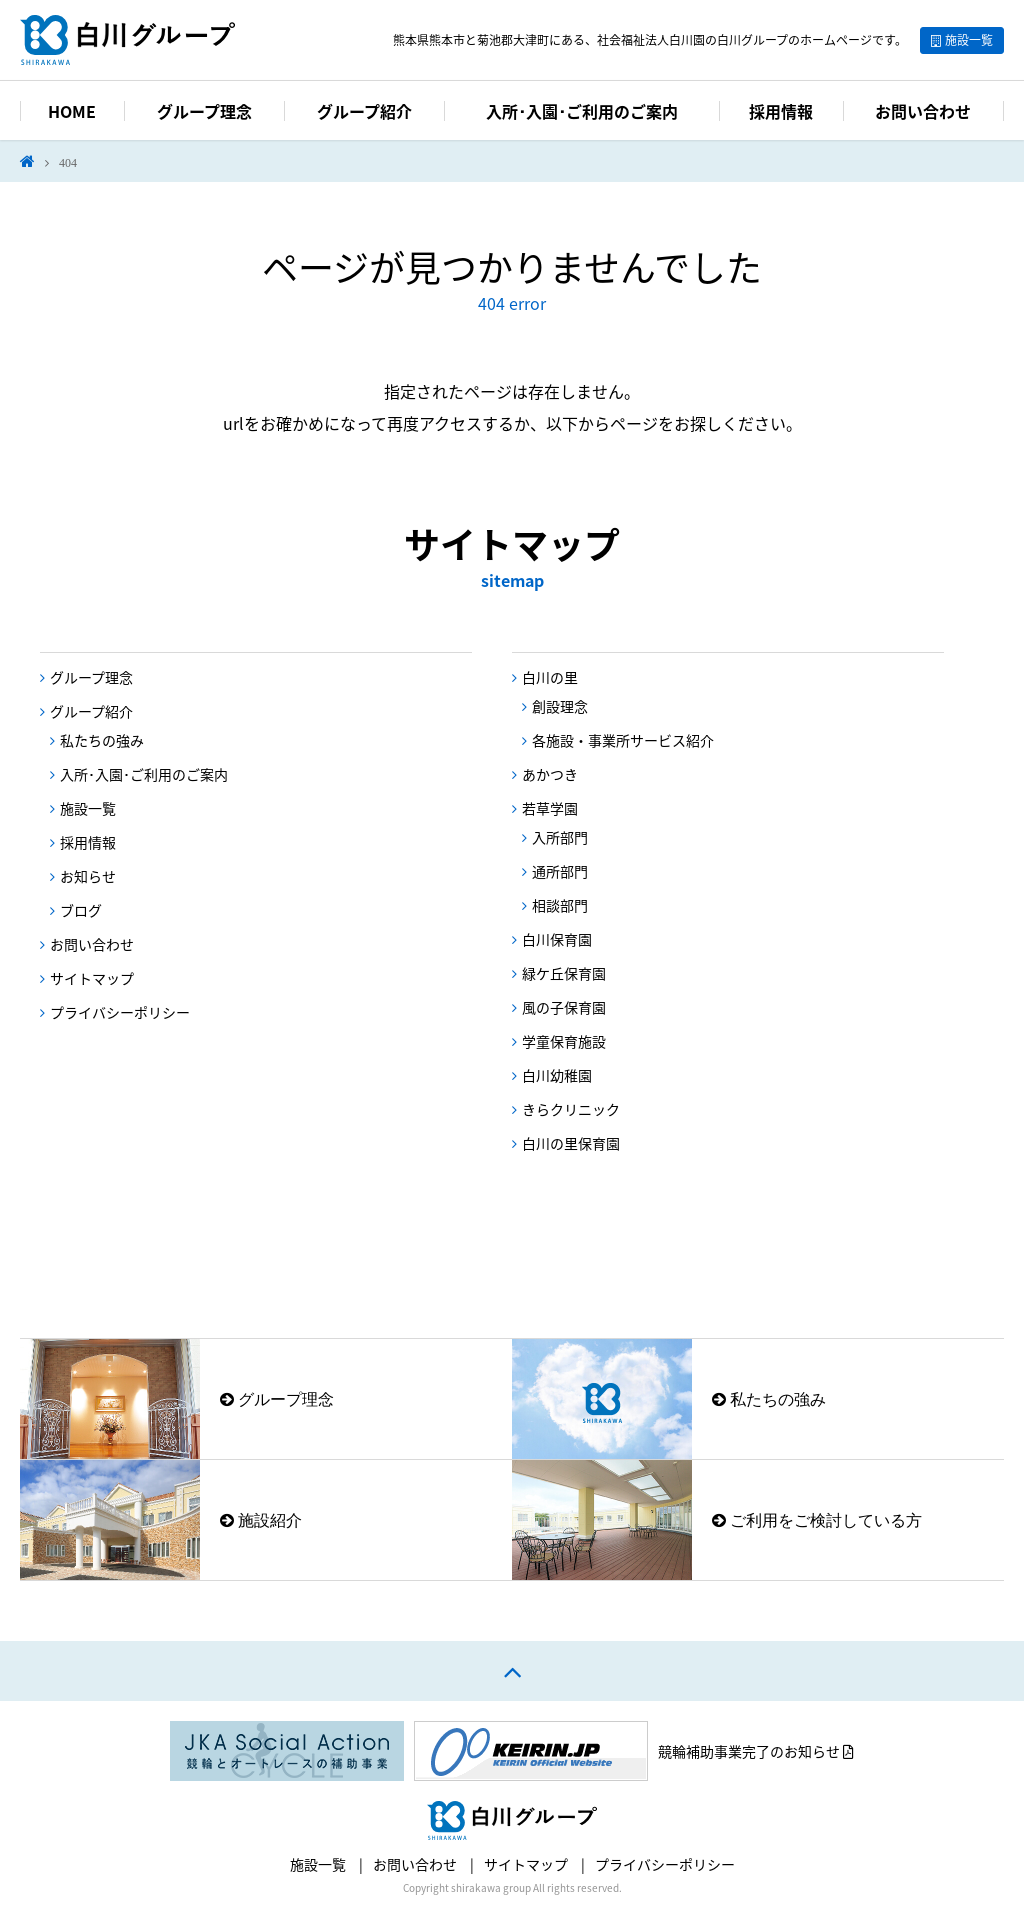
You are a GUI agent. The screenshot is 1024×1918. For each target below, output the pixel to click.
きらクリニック (571, 1109)
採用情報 (781, 111)
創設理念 (560, 706)
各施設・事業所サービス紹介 (623, 740)
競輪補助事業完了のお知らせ (756, 1751)
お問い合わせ (923, 111)
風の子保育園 (564, 1007)
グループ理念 (204, 111)
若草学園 (550, 808)
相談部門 (560, 905)
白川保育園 (557, 939)
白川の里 (550, 677)
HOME (72, 111)
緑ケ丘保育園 (564, 973)
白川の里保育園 (571, 1143)
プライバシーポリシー (120, 1012)
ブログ (81, 910)
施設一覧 (969, 40)
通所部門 (560, 871)
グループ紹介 (364, 111)
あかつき (550, 774)
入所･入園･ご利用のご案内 (582, 111)
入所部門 (560, 837)
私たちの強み (102, 740)
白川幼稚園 (557, 1075)
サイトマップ (92, 978)
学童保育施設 (564, 1041)
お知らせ (88, 876)
